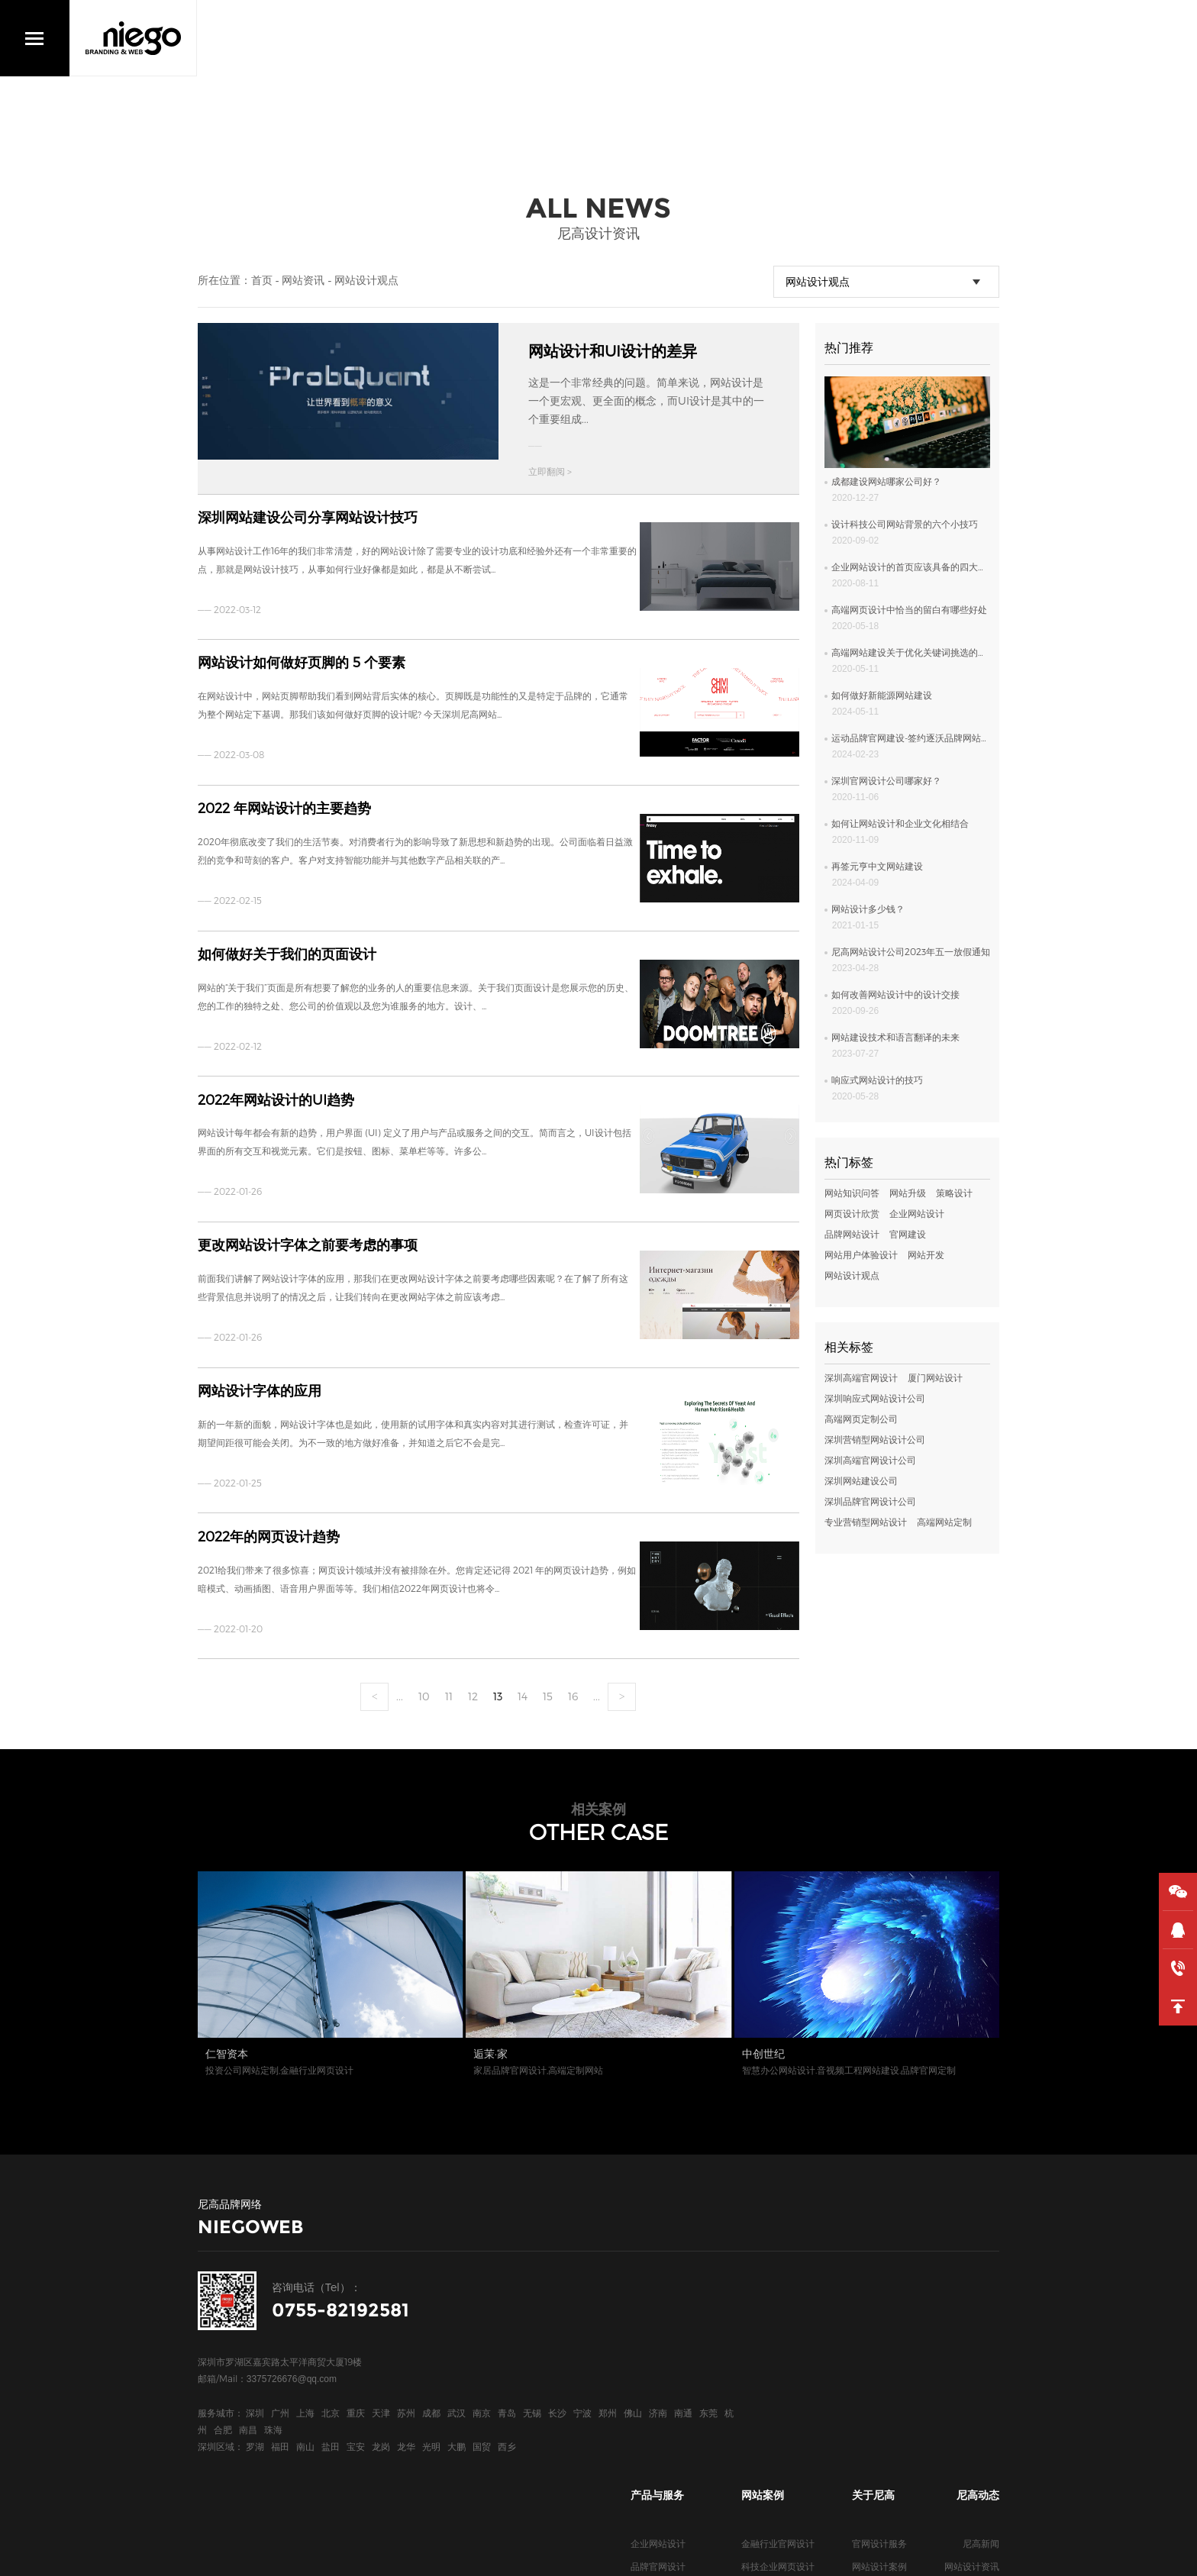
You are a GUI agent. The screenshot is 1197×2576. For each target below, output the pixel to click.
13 (497, 1683)
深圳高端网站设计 (667, 2353)
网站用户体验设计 (861, 1254)
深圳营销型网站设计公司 (874, 1439)
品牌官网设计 (658, 2284)
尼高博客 (870, 2376)
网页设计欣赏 (851, 1213)
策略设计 (954, 1192)
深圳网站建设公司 (861, 1480)
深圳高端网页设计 (667, 2399)
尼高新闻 (981, 2261)
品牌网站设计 (851, 1233)
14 (523, 1683)
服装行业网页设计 (778, 2399)
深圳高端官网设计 (861, 1377)
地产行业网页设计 (778, 2421)
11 (449, 1683)
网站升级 (907, 1192)
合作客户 (870, 2307)
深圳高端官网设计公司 (870, 1459)
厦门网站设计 (935, 1377)
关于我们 (870, 2330)
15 (548, 1683)
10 (424, 1683)
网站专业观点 (971, 2330)
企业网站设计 (916, 1213)
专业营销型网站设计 (865, 1521)
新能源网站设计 (773, 2353)
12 (473, 1683)
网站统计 (421, 2553)
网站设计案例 (879, 2284)
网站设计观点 (366, 279)
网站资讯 (303, 279)
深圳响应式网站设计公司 (874, 1398)
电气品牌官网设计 (778, 2376)
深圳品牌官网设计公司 (870, 1501)
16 (573, 1683)
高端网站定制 (944, 1521)
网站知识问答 (851, 1192)
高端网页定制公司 (861, 1418)
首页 (262, 279)
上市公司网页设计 (778, 2307)
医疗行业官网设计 (778, 2330)
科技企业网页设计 (778, 2284)
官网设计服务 (879, 2261)
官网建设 (907, 1233)
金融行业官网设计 (778, 2261)
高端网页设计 (658, 2307)
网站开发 (926, 1254)
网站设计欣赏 (971, 2307)
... (399, 1683)
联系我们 (870, 2353)
